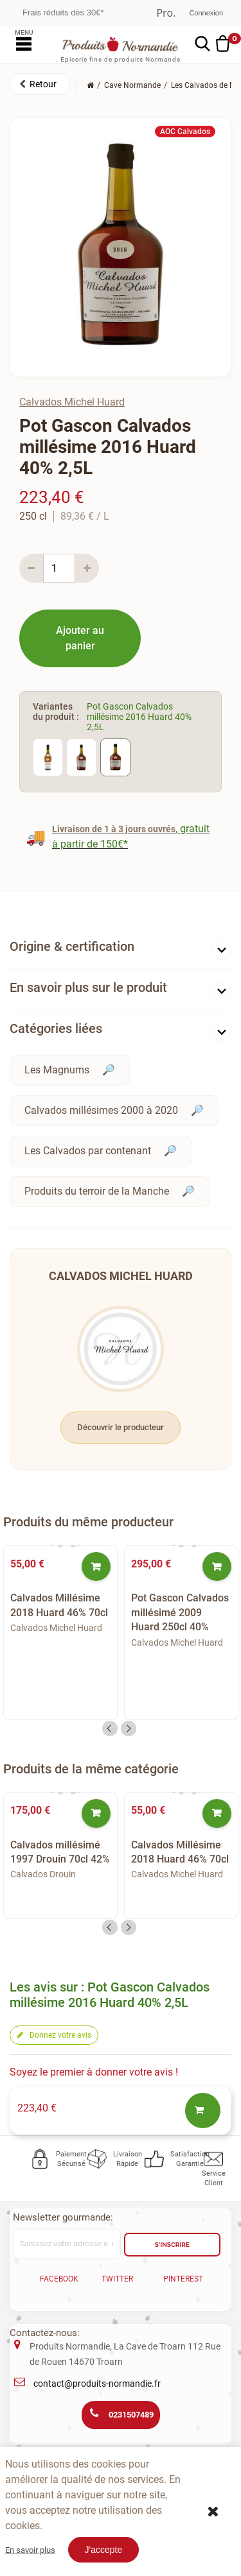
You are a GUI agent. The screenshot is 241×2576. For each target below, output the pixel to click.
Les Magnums (56, 1070)
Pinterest (183, 2278)
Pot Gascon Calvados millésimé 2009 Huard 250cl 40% (180, 1612)
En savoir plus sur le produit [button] (88, 987)
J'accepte (104, 2550)
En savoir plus (30, 2550)
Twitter (117, 2278)
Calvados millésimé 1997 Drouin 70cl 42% (60, 1852)
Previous (110, 1728)
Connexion (206, 13)
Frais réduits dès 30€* (62, 12)
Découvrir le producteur (120, 1427)
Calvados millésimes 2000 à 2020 (101, 1110)
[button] (40, 84)
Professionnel (166, 13)
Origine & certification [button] (72, 946)
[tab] (120, 949)
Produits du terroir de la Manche (96, 1191)
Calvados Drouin (43, 1874)
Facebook (59, 2278)
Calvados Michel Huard (72, 402)
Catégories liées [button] (56, 1028)
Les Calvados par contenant (87, 1151)
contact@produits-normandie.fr (97, 2383)
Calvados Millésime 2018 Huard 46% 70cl (59, 1605)
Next (128, 1728)
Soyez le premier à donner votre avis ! (94, 2072)
